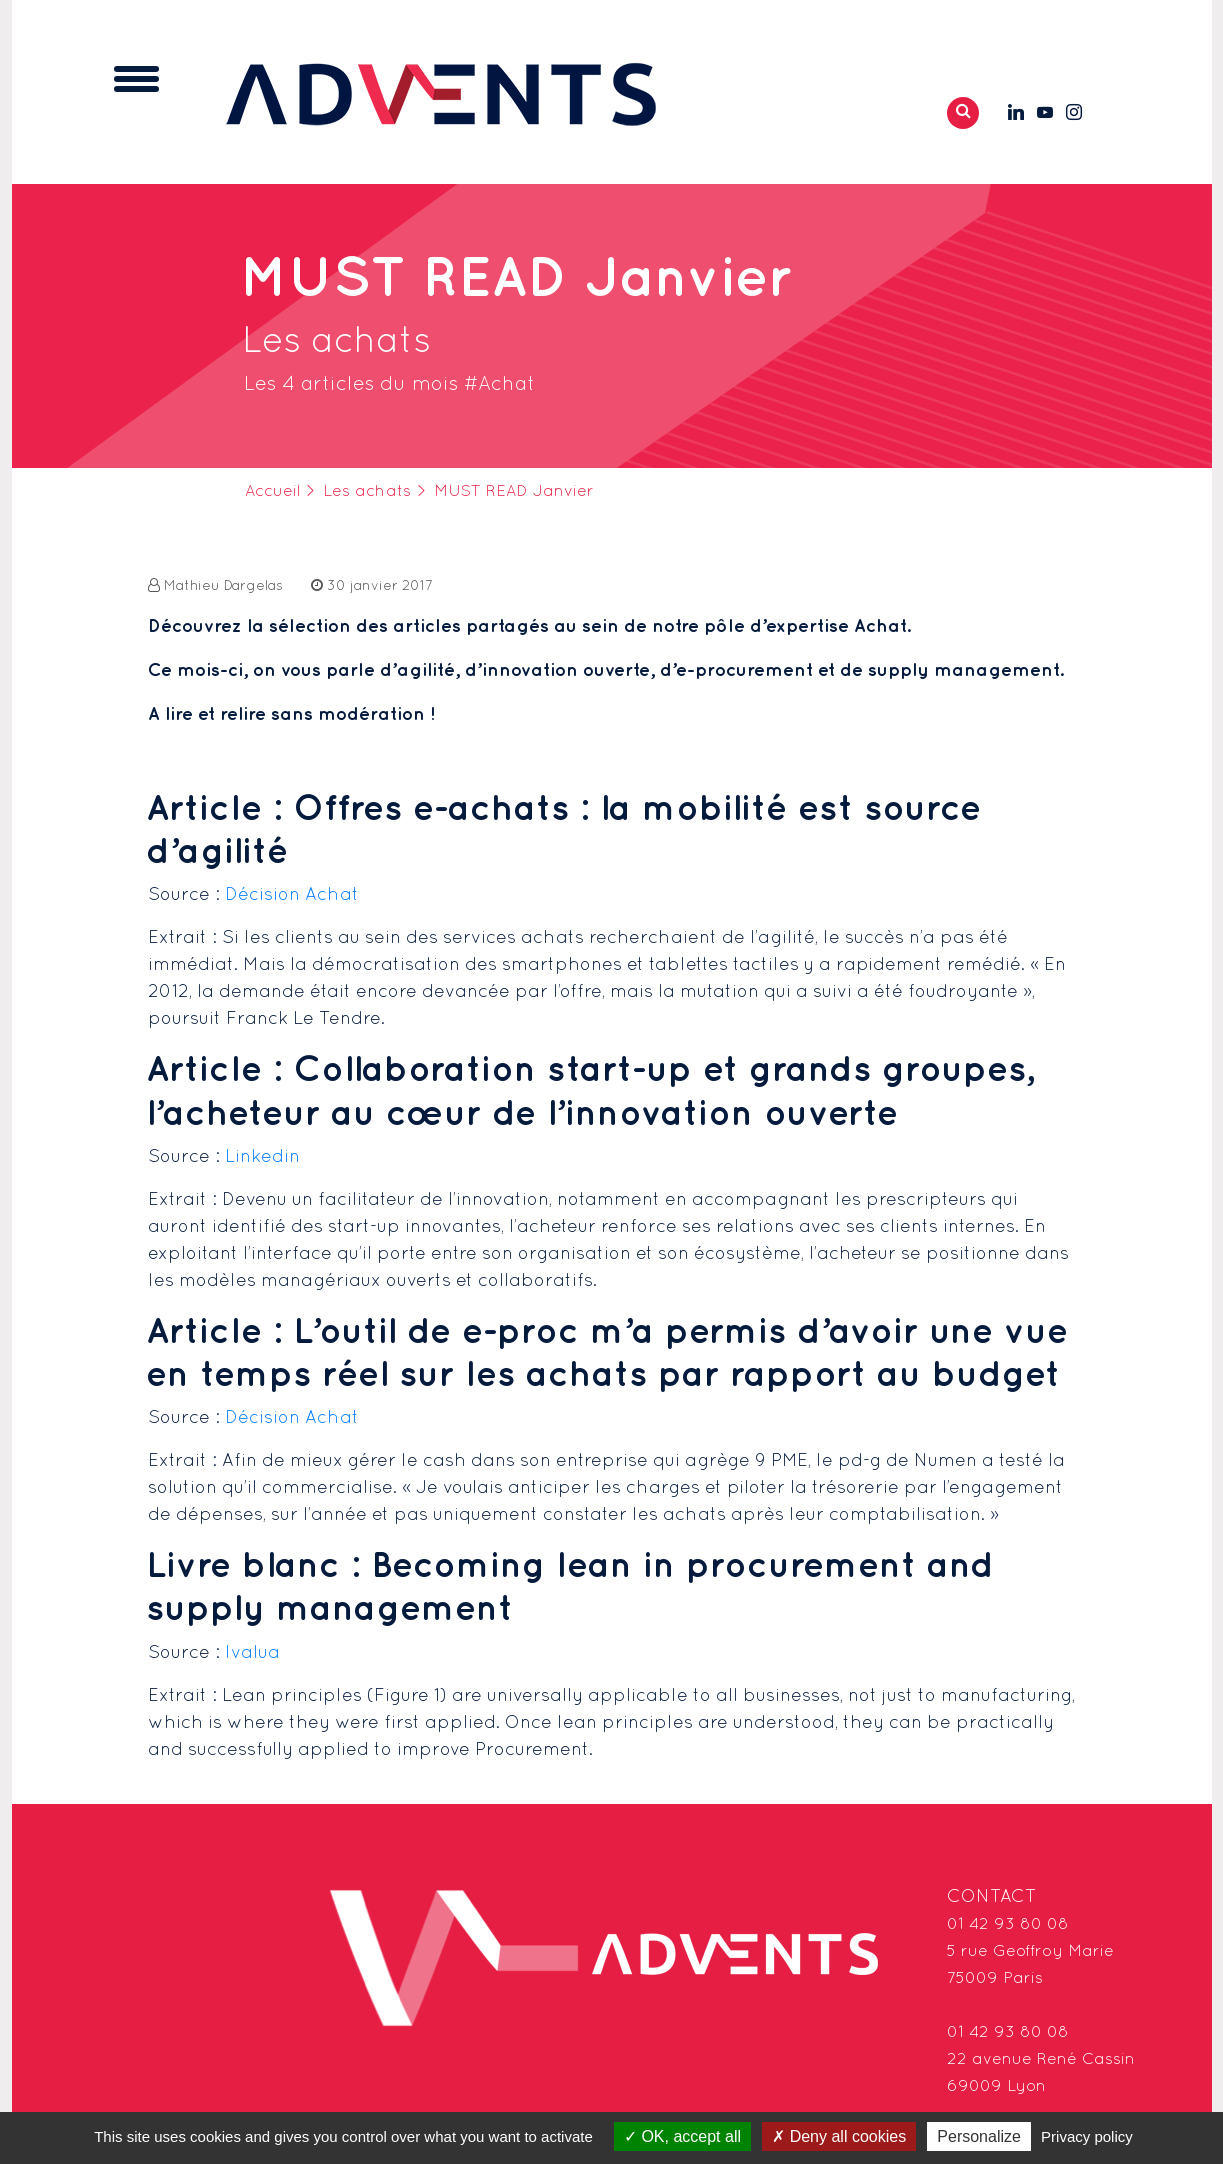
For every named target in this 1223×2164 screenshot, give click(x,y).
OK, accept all (682, 2136)
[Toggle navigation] (136, 79)
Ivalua (252, 1653)
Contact (992, 1897)
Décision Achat (292, 895)
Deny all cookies (839, 2136)
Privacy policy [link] (1087, 2136)
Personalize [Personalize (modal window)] (979, 2136)
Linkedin (262, 1157)
